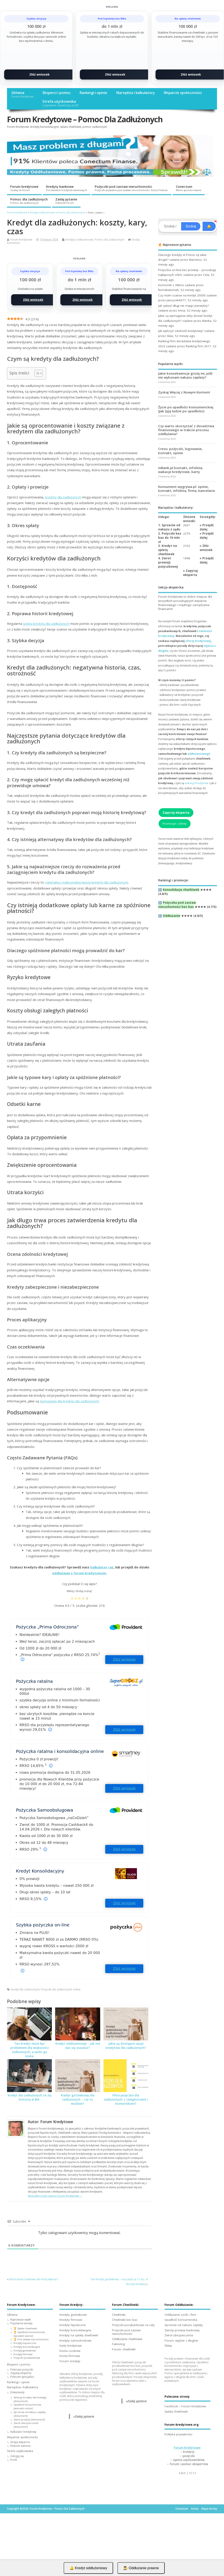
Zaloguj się (17, 2456)
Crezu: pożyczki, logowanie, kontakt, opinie (180, 450)
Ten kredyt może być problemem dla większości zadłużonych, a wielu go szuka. (29, 2050)
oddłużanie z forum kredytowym (79, 1573)
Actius (195, 2508)
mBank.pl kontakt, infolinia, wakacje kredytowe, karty (180, 470)
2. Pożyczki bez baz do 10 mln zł (169, 537)
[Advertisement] (187, 972)
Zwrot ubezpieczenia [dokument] (26, 2424)
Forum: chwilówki (124, 2349)
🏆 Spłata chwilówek (25, 2328)
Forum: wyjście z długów (181, 2340)
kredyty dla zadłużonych (63, 497)
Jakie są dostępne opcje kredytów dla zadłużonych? (126, 2046)
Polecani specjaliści (22, 2377)
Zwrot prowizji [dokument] (29, 2419)
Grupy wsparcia (20, 2442)
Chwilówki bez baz (124, 2320)
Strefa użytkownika (60, 103)
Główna (22, 94)
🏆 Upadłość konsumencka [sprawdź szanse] (29, 2333)
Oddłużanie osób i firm (180, 2315)
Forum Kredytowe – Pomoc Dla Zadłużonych (85, 119)
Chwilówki (119, 2315)
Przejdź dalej (207, 527)
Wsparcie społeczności (183, 92)
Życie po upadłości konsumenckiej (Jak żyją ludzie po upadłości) (185, 409)
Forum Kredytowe (21, 239)
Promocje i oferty (175, 824)
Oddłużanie (171, 916)
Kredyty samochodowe (75, 2340)
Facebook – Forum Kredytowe (185, 2406)
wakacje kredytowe (196, 783)
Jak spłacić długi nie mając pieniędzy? (183, 306)
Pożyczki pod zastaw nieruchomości (131, 188)
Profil (13, 2460)
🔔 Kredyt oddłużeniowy (88, 2568)
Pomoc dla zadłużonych (29, 200)
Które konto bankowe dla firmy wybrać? (33, 2279)
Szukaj (191, 226)
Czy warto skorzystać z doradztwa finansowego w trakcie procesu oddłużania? (186, 430)
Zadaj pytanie (66, 200)
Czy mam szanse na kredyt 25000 (182, 295)
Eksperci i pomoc (56, 92)
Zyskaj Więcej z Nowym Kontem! (184, 392)
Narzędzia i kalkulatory (135, 92)
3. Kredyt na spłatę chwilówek (167, 550)
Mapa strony (209, 2508)
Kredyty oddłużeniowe (79, 239)
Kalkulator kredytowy (23, 2432)
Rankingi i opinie (93, 92)
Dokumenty (17, 2392)
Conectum (188, 188)
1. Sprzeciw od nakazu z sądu (169, 527)
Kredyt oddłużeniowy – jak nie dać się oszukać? (77, 2046)
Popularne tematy (21, 2323)
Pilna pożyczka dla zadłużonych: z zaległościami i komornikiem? (126, 2099)
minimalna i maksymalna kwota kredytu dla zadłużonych (86, 882)
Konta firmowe (70, 2356)
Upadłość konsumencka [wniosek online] (27, 2406)
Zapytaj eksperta (190, 573)
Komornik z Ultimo (171, 285)
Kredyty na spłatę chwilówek (79, 2335)
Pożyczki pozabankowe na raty (133, 2325)
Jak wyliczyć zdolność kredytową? (180, 331)
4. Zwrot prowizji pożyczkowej (168, 562)
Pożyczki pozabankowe (27, 2357)
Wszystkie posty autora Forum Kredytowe (55, 2196)
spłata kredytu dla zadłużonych (46, 623)
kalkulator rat (102, 1567)
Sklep (168, 2345)
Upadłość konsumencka (180, 2320)
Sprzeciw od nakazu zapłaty (183, 2325)
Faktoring (118, 2344)
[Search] (170, 226)
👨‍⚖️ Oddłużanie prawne (141, 2568)
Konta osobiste (70, 2351)
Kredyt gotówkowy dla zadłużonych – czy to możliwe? (77, 2099)
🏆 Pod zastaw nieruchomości (31, 2339)
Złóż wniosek (39, 74)
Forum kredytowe (24, 188)
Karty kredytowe (71, 2345)
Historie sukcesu (20, 2446)
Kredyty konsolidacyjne (27, 2346)
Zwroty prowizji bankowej (182, 2330)
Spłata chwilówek (176, 2411)
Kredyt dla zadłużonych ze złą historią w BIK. (29, 2097)
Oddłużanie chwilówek (127, 2339)
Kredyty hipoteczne (25, 2343)
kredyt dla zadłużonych (25, 1989)
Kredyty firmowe (23, 2354)
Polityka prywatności (178, 2434)
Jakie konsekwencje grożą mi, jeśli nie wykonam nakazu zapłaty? (185, 375)
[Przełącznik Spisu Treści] (36, 373)
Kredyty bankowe (66, 188)
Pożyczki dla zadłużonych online (60, 1989)
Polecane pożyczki (21, 2369)
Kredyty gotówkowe (25, 2350)
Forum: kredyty (70, 2361)
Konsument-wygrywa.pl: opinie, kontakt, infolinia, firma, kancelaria (186, 488)
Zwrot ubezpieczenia (178, 2335)
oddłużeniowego (198, 754)
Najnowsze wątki (20, 2319)
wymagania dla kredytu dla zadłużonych (69, 1401)
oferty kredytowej (198, 641)
